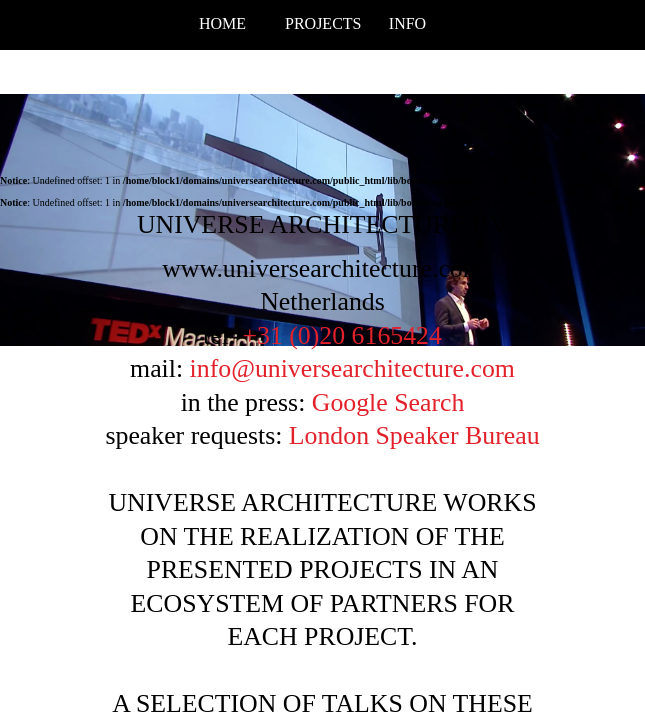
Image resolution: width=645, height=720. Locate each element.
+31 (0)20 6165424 (341, 335)
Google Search (388, 402)
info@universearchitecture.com (352, 368)
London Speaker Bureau (414, 435)
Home (222, 23)
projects (322, 23)
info (407, 23)
